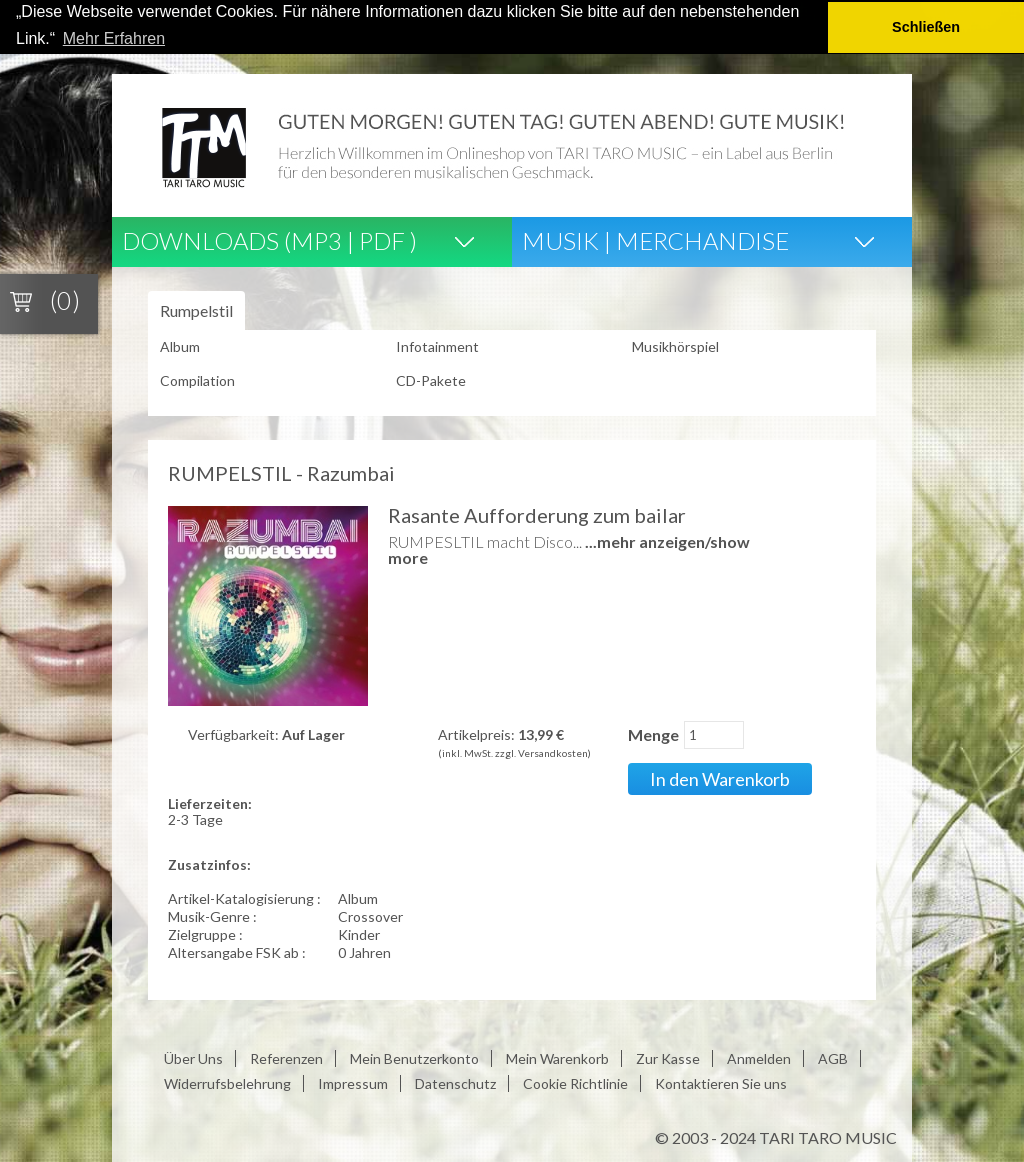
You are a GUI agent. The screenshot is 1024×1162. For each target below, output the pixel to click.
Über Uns (193, 1058)
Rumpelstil (196, 310)
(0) (65, 300)
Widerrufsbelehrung (227, 1083)
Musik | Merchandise (655, 240)
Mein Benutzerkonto (414, 1058)
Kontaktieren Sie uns (721, 1083)
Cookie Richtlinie (575, 1083)
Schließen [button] (926, 27)
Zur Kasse (668, 1058)
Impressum (353, 1083)
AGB (833, 1058)
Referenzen (286, 1058)
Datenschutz (455, 1083)
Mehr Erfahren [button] (114, 38)
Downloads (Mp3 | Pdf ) (269, 240)
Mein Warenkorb (557, 1058)
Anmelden (759, 1058)
